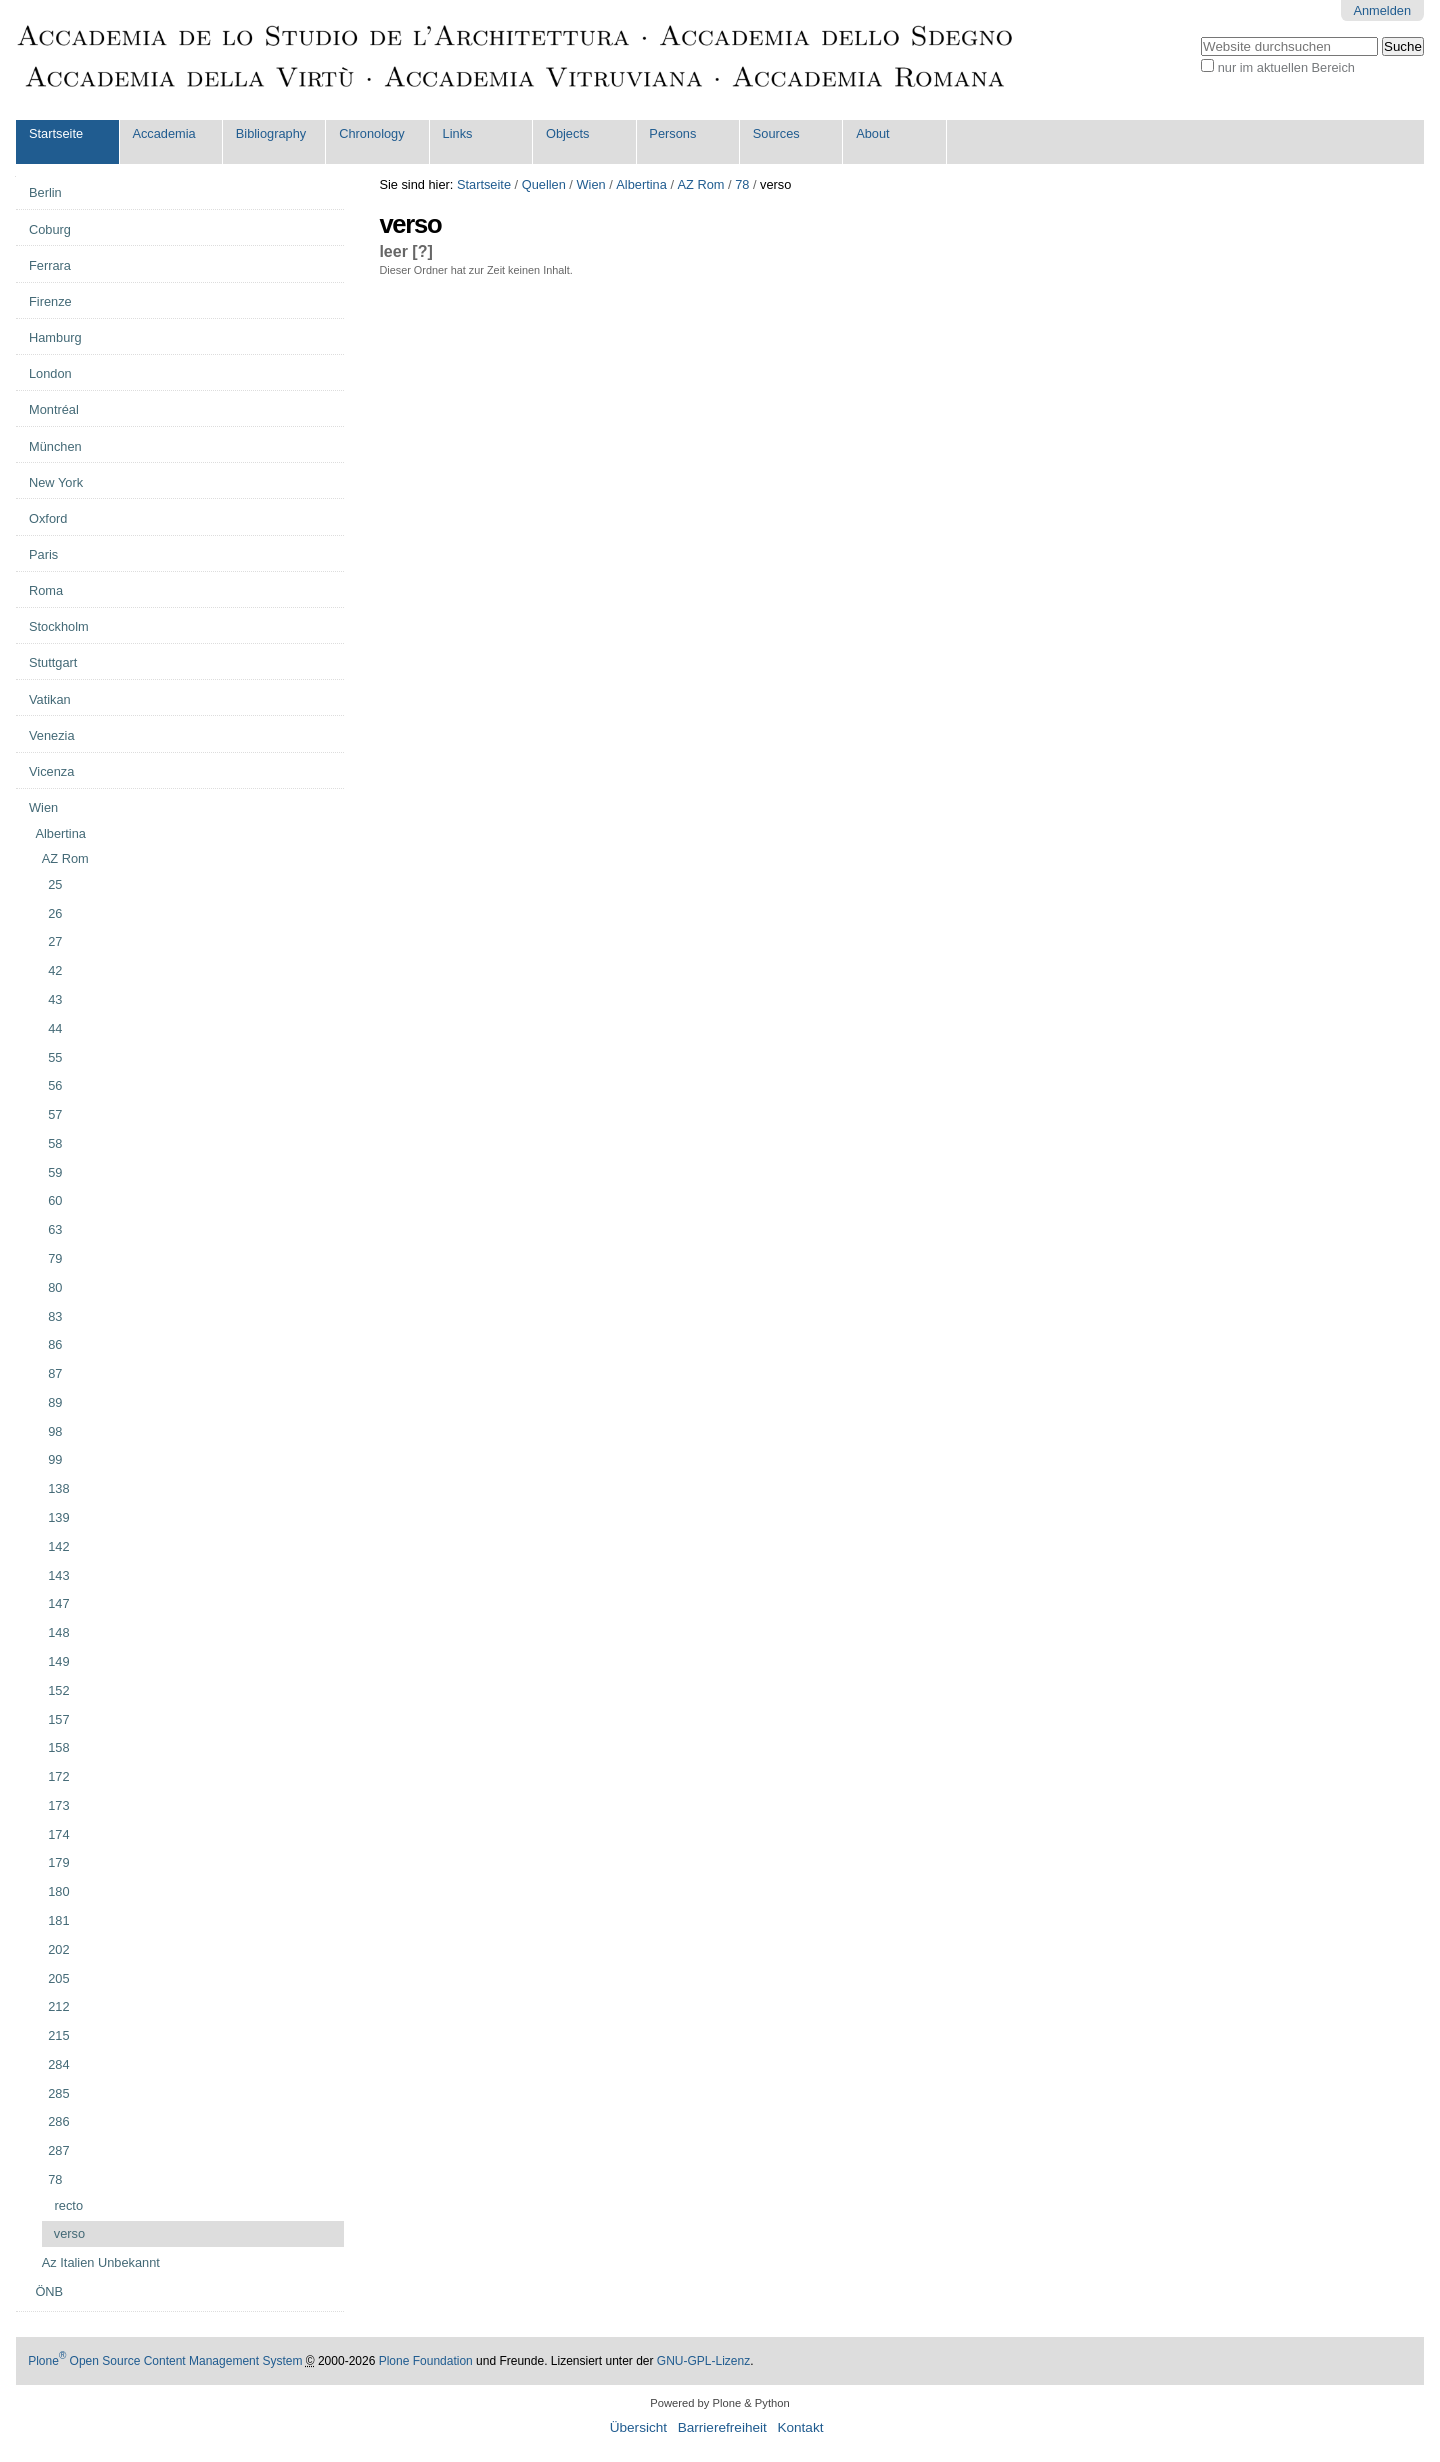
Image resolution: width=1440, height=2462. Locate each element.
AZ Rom (701, 184)
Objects (567, 133)
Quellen (544, 184)
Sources (776, 133)
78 (742, 184)
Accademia (163, 133)
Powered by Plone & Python (719, 2403)
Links (458, 133)
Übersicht (638, 2427)
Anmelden (1382, 10)
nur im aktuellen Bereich (1286, 67)
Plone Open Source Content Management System (165, 2361)
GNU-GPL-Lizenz (703, 2361)
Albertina (641, 184)
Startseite (56, 133)
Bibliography (271, 133)
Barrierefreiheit (722, 2427)
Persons (672, 133)
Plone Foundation (426, 2361)
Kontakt (800, 2427)
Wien (590, 184)
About (872, 133)
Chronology (371, 133)
